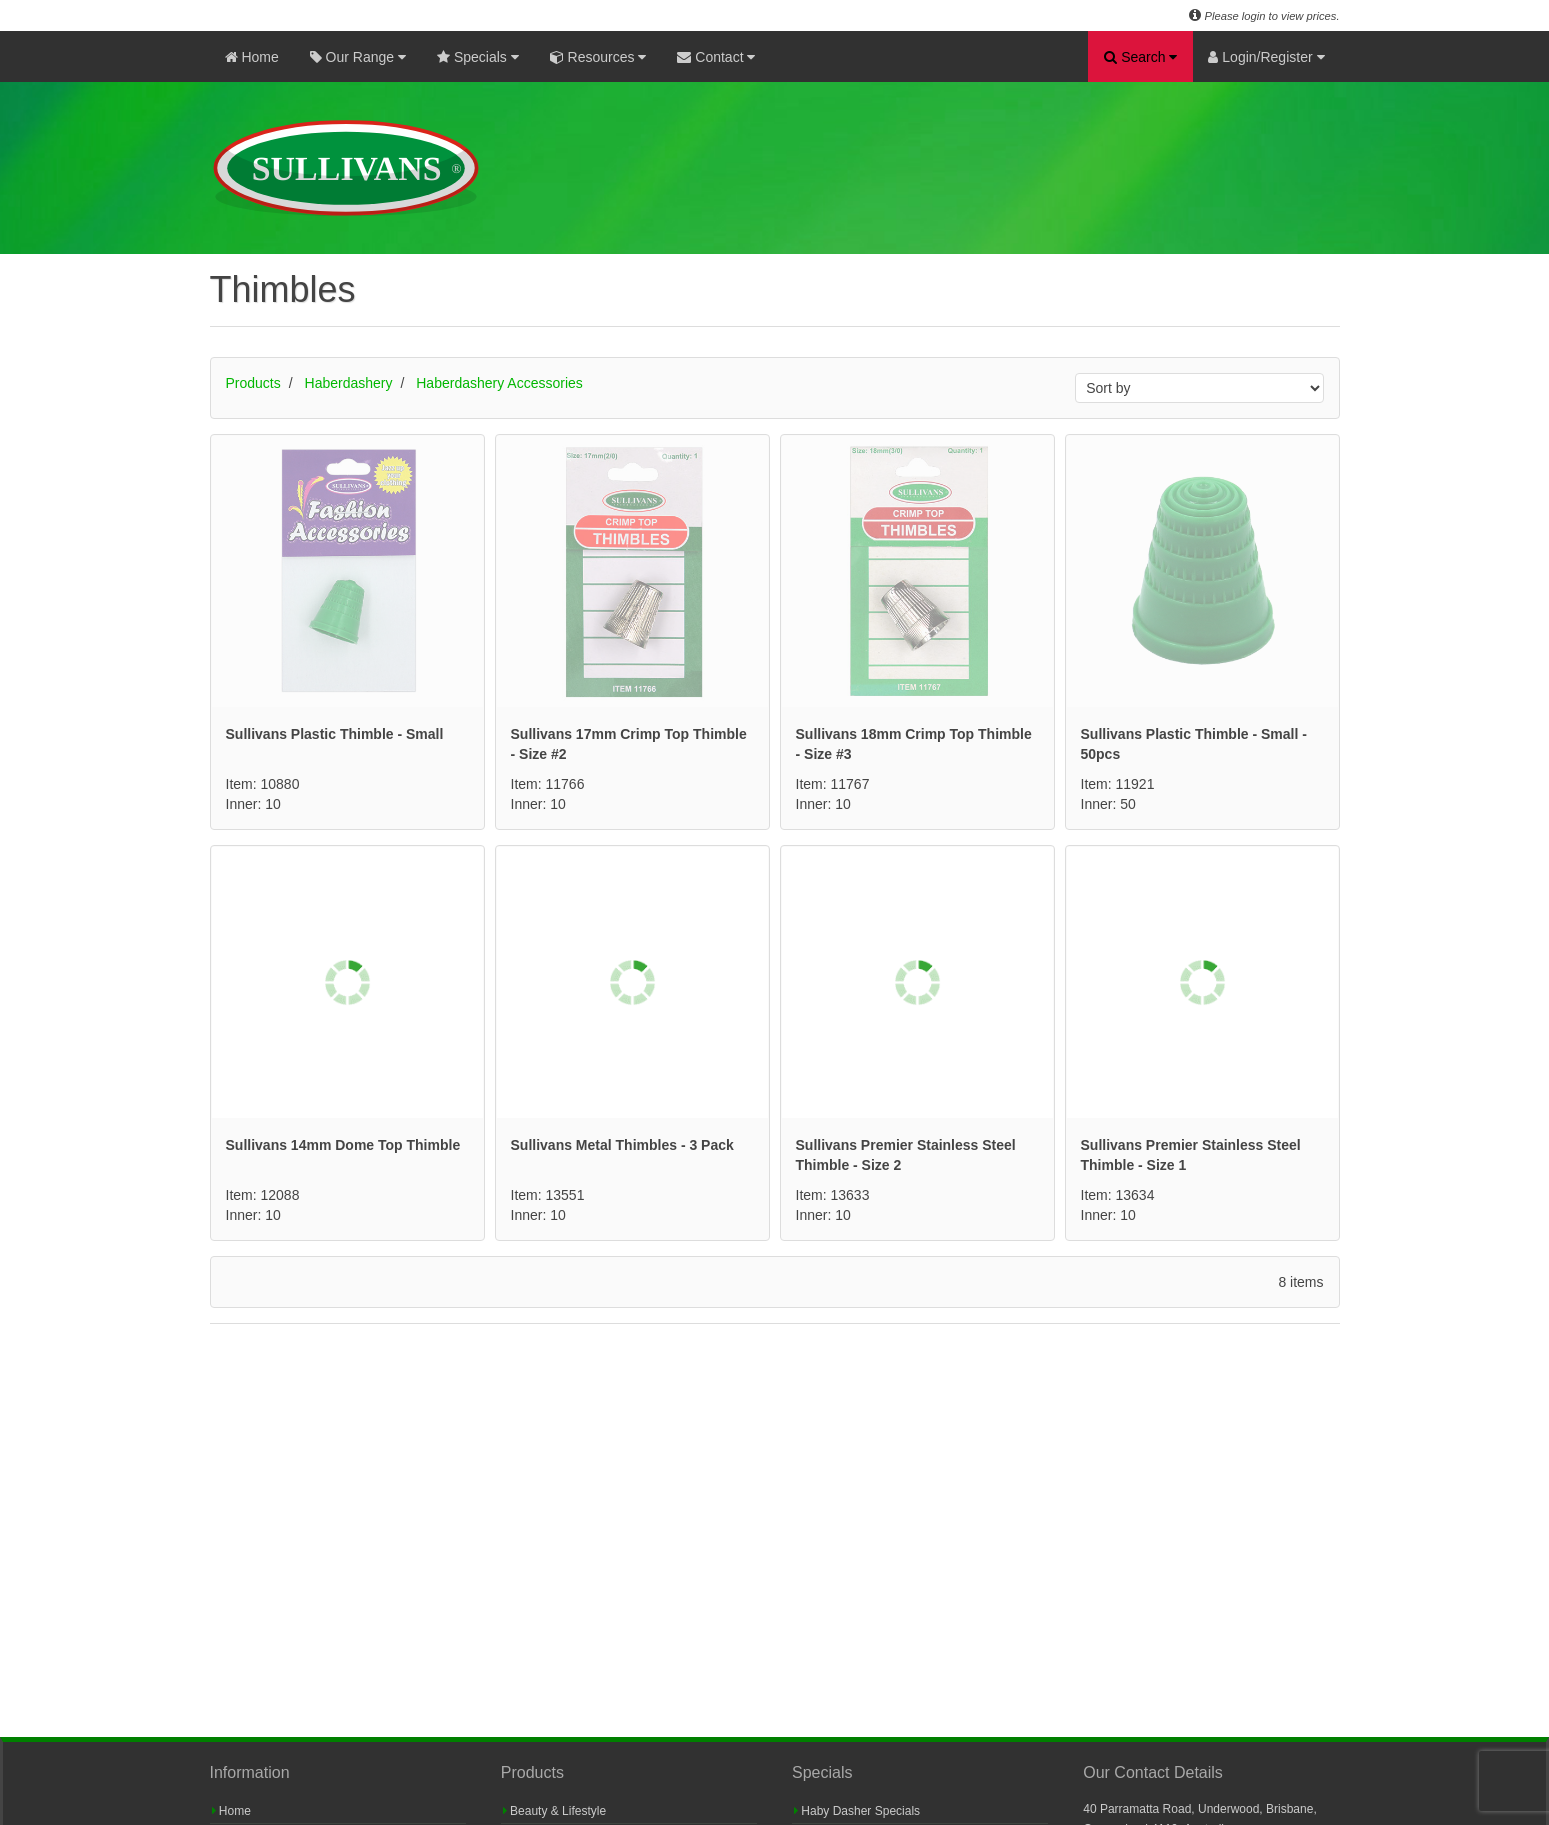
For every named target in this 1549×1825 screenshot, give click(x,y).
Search (1140, 57)
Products (253, 383)
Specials (478, 57)
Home (252, 57)
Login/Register (1266, 57)
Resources (598, 57)
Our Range (358, 57)
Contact (716, 57)
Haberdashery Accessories (499, 383)
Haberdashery (349, 383)
